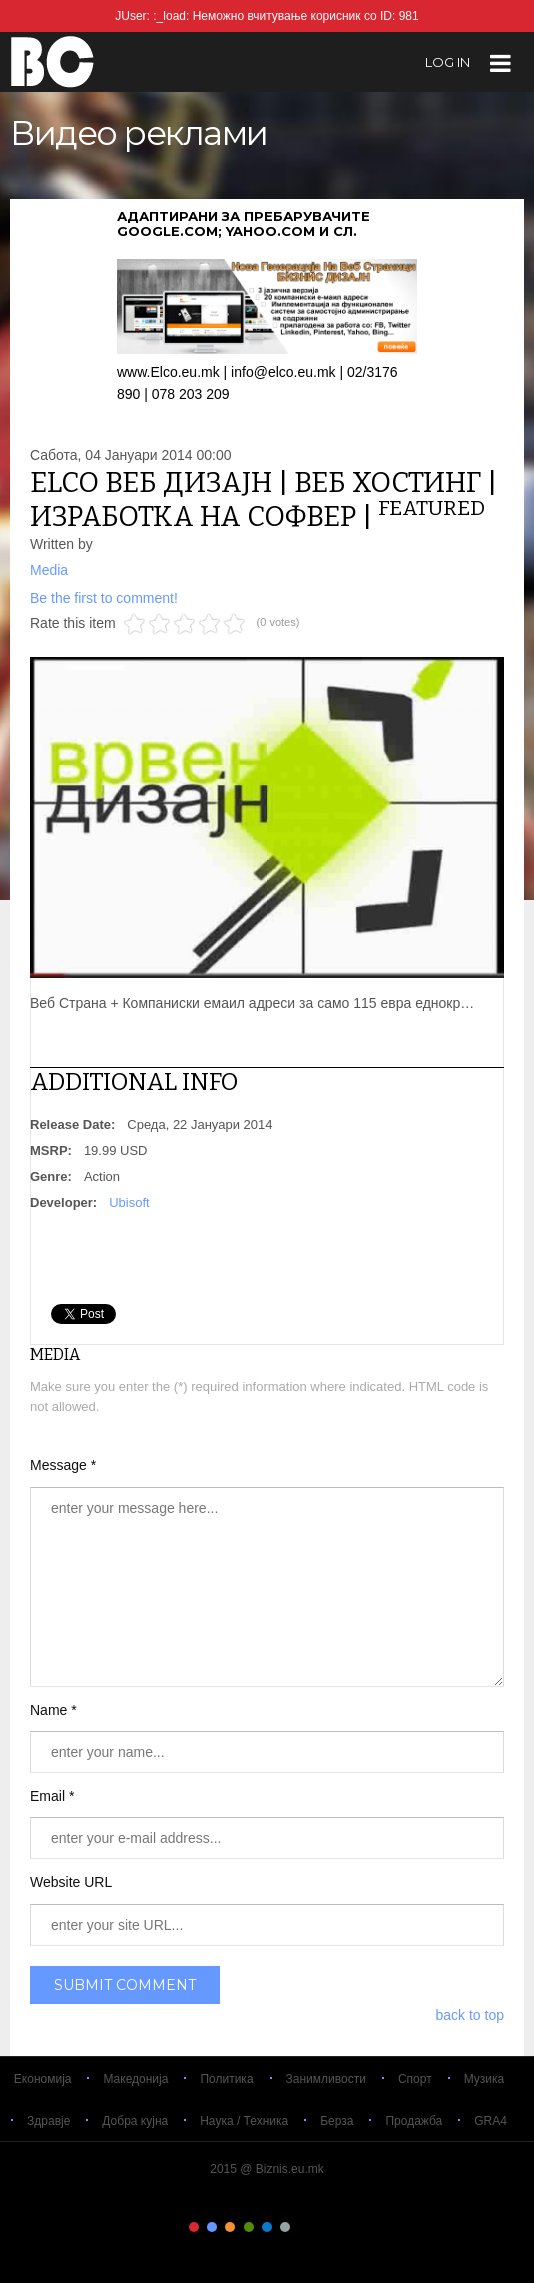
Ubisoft (129, 1202)
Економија (43, 2079)
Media (49, 570)
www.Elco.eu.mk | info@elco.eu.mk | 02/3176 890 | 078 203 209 (267, 371)
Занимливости (326, 2079)
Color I (194, 2227)
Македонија (135, 2079)
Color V (267, 2227)
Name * (53, 1710)
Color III (230, 2227)
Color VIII (322, 2227)
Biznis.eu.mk (52, 61)
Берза (336, 2121)
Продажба (413, 2121)
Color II (212, 2227)
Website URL (71, 1882)
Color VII (304, 2227)
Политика (226, 2079)
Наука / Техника (244, 2121)
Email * (52, 1796)
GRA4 (490, 2121)
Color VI (285, 2227)
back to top (470, 2015)
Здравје (48, 2121)
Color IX (340, 2227)
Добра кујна (135, 2121)
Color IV (249, 2227)
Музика (484, 2079)
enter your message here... (267, 1587)
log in (447, 62)
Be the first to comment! (104, 598)
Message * (63, 1465)
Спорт (415, 2079)
